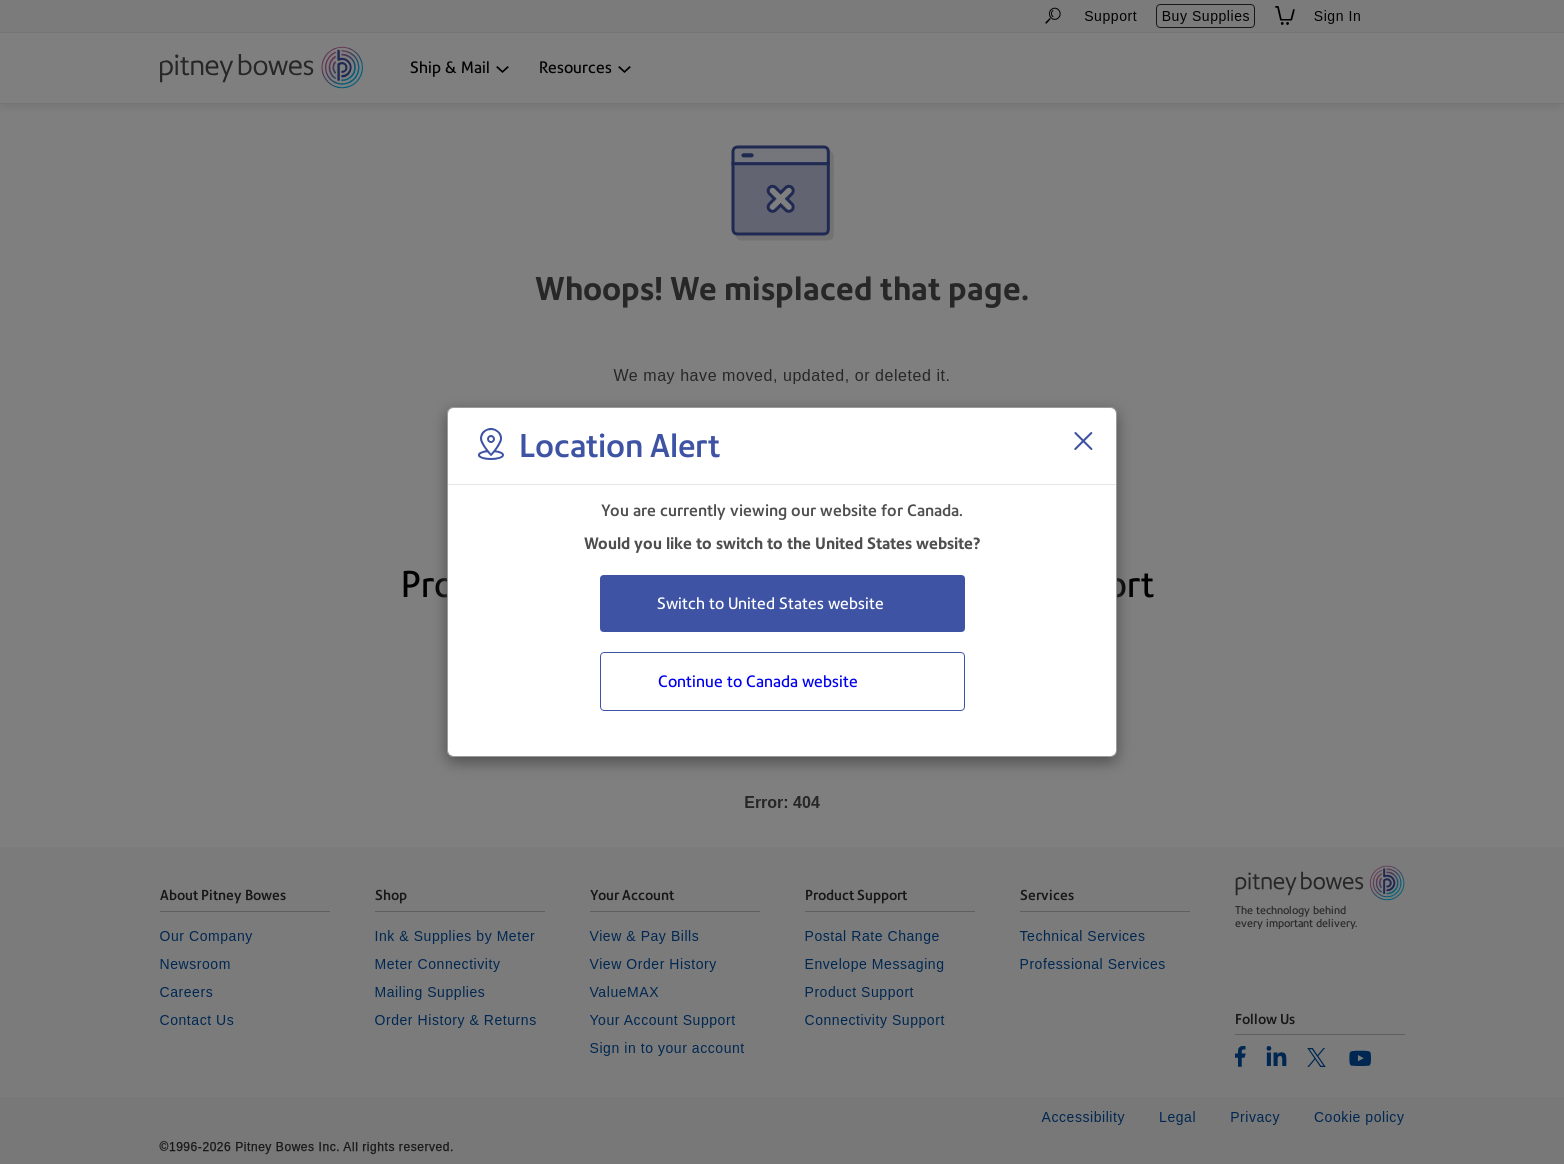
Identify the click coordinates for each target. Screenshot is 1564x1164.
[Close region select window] (1083, 441)
